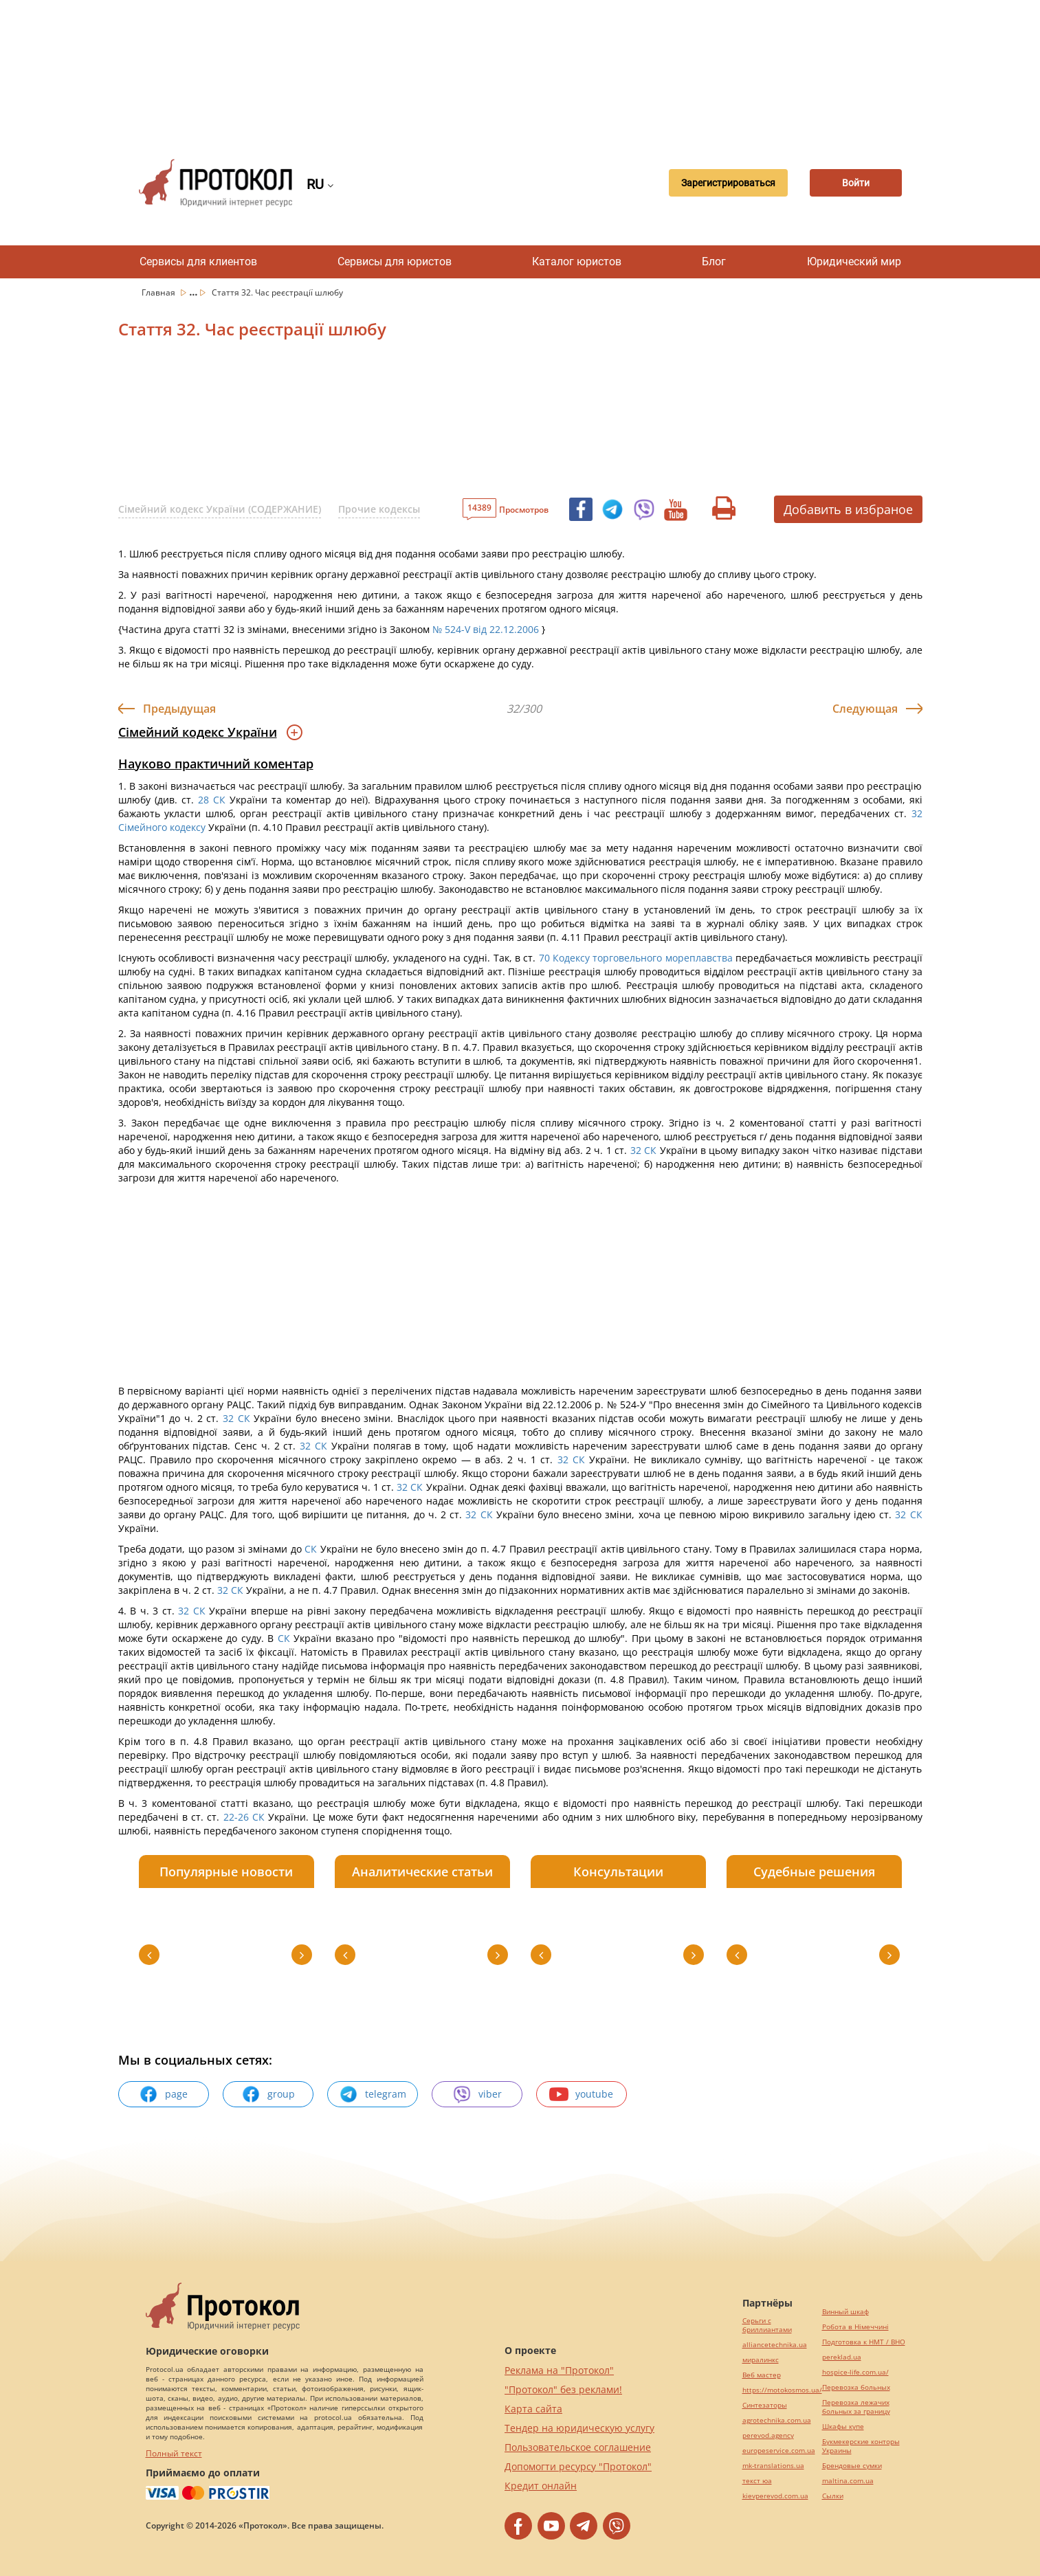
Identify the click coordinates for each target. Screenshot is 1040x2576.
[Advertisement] (520, 69)
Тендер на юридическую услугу (579, 2427)
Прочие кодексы (379, 508)
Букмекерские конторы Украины (861, 2446)
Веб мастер (761, 2374)
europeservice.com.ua (778, 2450)
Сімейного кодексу (162, 827)
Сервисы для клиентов (198, 261)
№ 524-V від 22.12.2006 (485, 629)
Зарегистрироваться (722, 182)
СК (219, 799)
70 (544, 957)
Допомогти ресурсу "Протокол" (578, 2466)
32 (914, 813)
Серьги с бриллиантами (767, 2325)
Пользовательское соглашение (578, 2447)
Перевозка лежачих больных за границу (856, 2407)
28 (203, 799)
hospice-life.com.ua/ (855, 2372)
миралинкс (760, 2359)
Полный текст (174, 2453)
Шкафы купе (843, 2426)
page (163, 2094)
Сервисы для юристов (395, 261)
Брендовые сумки (852, 2465)
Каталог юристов (576, 261)
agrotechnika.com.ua (776, 2420)
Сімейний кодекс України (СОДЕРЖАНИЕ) (219, 508)
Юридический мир (854, 261)
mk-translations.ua (773, 2465)
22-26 (235, 1816)
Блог (714, 261)
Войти (853, 182)
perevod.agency (768, 2435)
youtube (581, 2094)
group (268, 2094)
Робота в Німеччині (855, 2326)
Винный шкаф (845, 2311)
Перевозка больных (856, 2387)
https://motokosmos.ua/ (782, 2390)
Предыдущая (179, 708)
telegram (372, 2094)
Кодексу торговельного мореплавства (643, 957)
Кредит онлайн (541, 2485)
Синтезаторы (764, 2405)
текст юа (757, 2480)
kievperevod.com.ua (775, 2495)
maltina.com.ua (848, 2480)
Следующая (865, 708)
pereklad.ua (841, 2357)
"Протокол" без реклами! (563, 2389)
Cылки (832, 2495)
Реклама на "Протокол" (559, 2370)
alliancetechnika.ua (774, 2344)
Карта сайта (533, 2408)
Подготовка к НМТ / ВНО (863, 2342)
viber (477, 2094)
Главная (159, 292)
